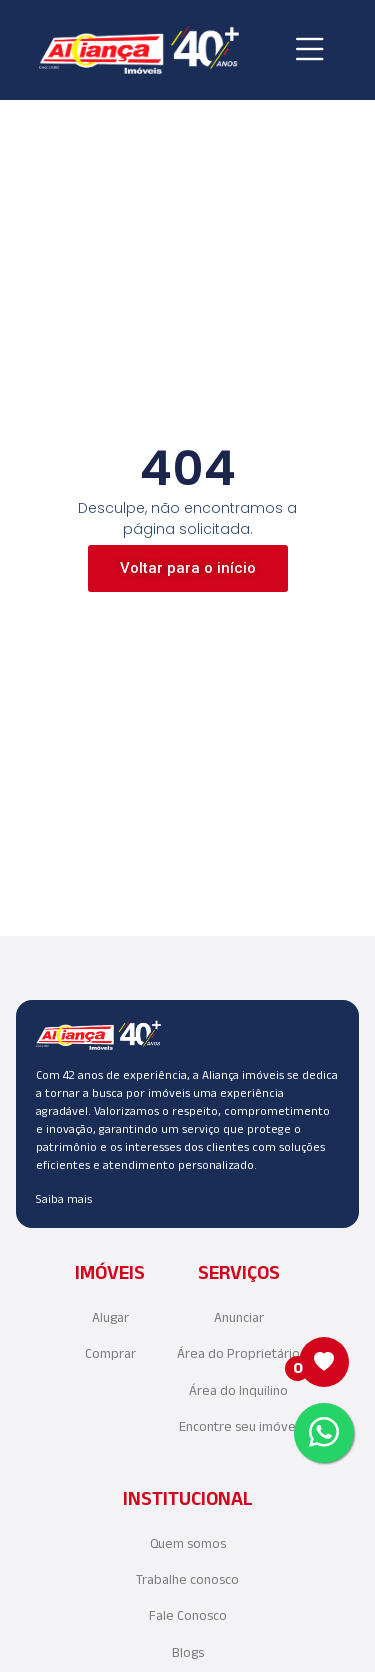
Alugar (110, 1317)
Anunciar (239, 1317)
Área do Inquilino (238, 1390)
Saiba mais (64, 1198)
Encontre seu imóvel (239, 1426)
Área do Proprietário (238, 1353)
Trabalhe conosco (187, 1579)
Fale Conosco (188, 1615)
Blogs (188, 1652)
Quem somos (188, 1543)
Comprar (110, 1353)
